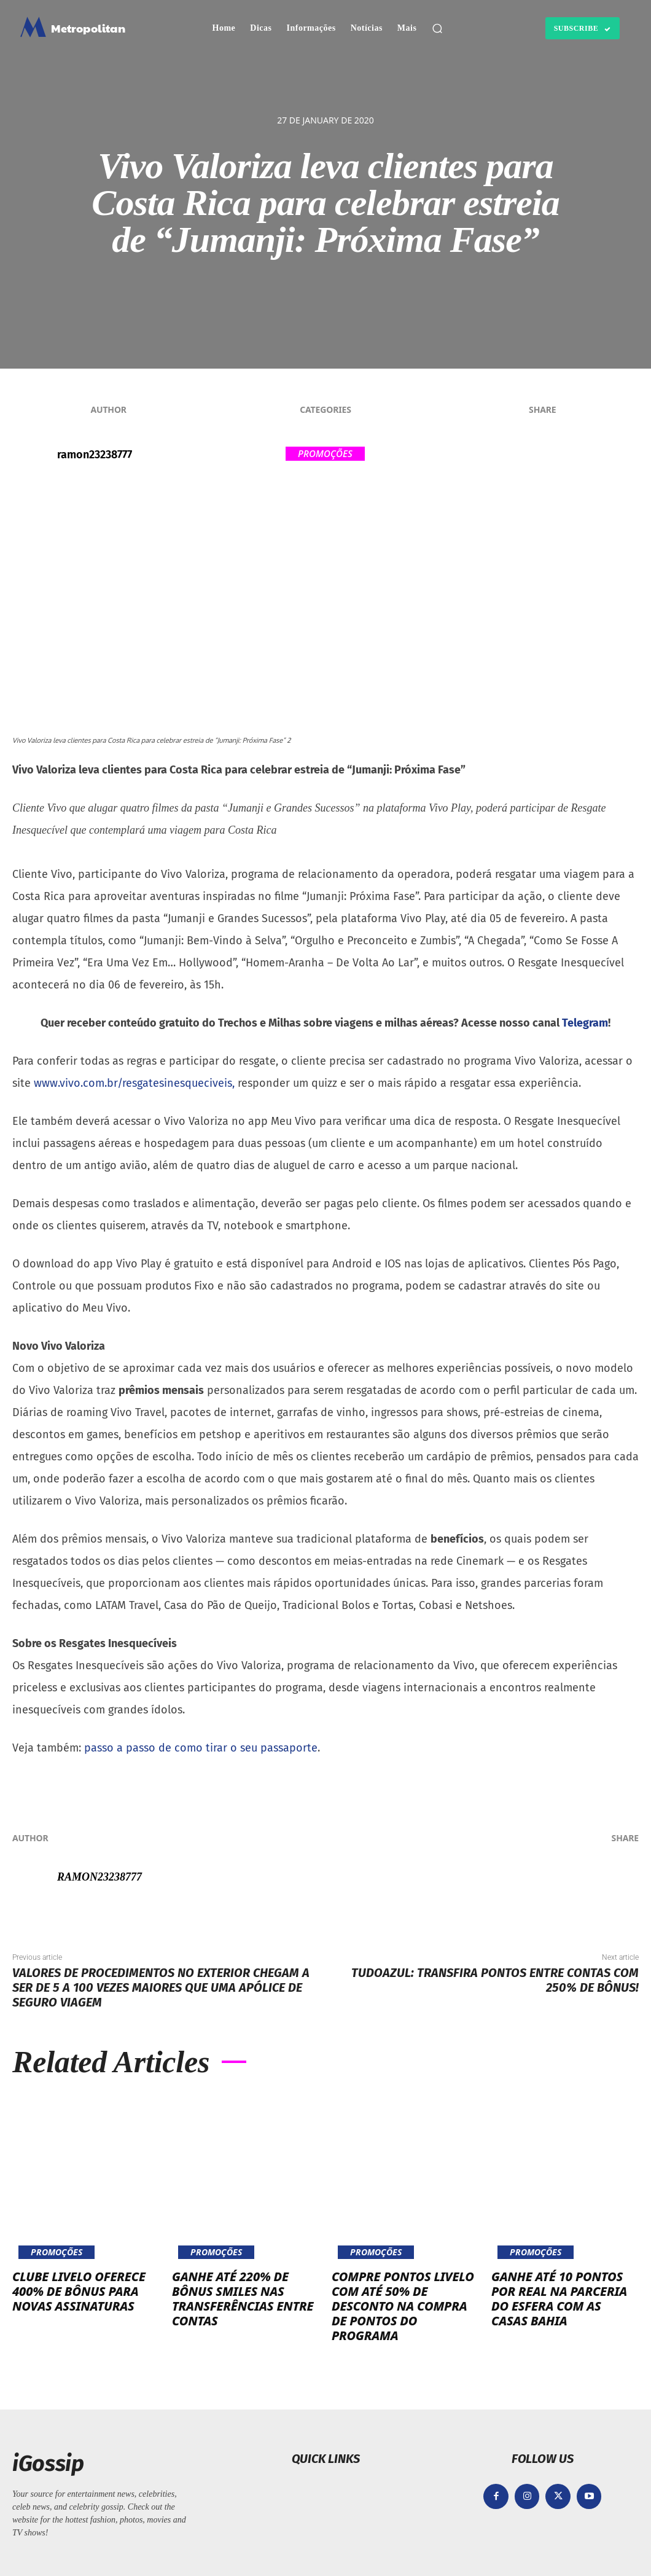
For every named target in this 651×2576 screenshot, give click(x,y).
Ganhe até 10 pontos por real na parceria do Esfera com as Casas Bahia (559, 2298)
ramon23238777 (94, 454)
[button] (437, 28)
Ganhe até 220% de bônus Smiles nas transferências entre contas (242, 2298)
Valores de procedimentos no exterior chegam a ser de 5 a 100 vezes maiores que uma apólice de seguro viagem (161, 1987)
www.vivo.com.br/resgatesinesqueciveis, (134, 1083)
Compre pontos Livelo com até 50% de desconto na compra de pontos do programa (403, 2306)
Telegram (585, 1023)
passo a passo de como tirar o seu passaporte (199, 1748)
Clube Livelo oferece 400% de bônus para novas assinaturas (79, 2291)
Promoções (325, 454)
